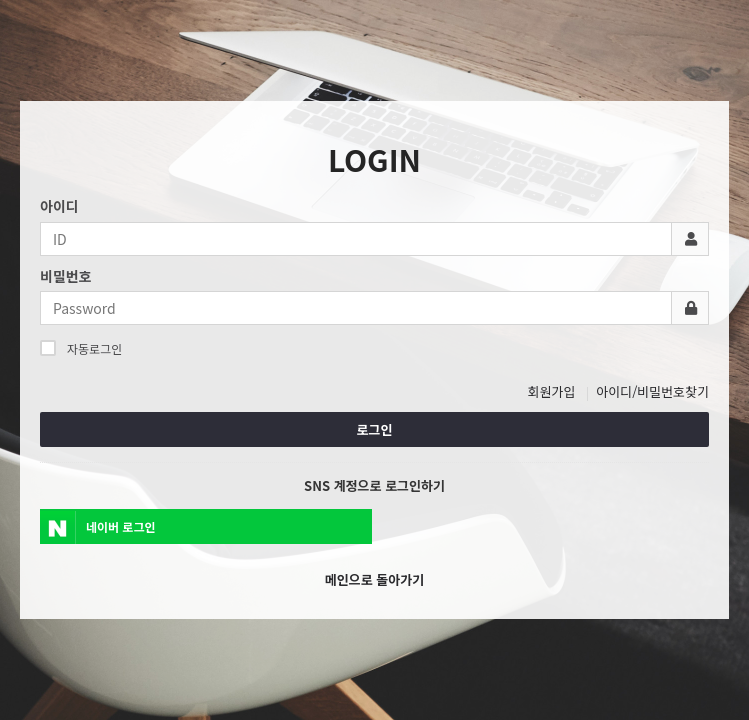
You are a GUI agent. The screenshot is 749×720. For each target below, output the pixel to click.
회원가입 (552, 391)
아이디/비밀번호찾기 (652, 391)
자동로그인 (81, 348)
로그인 (375, 429)
